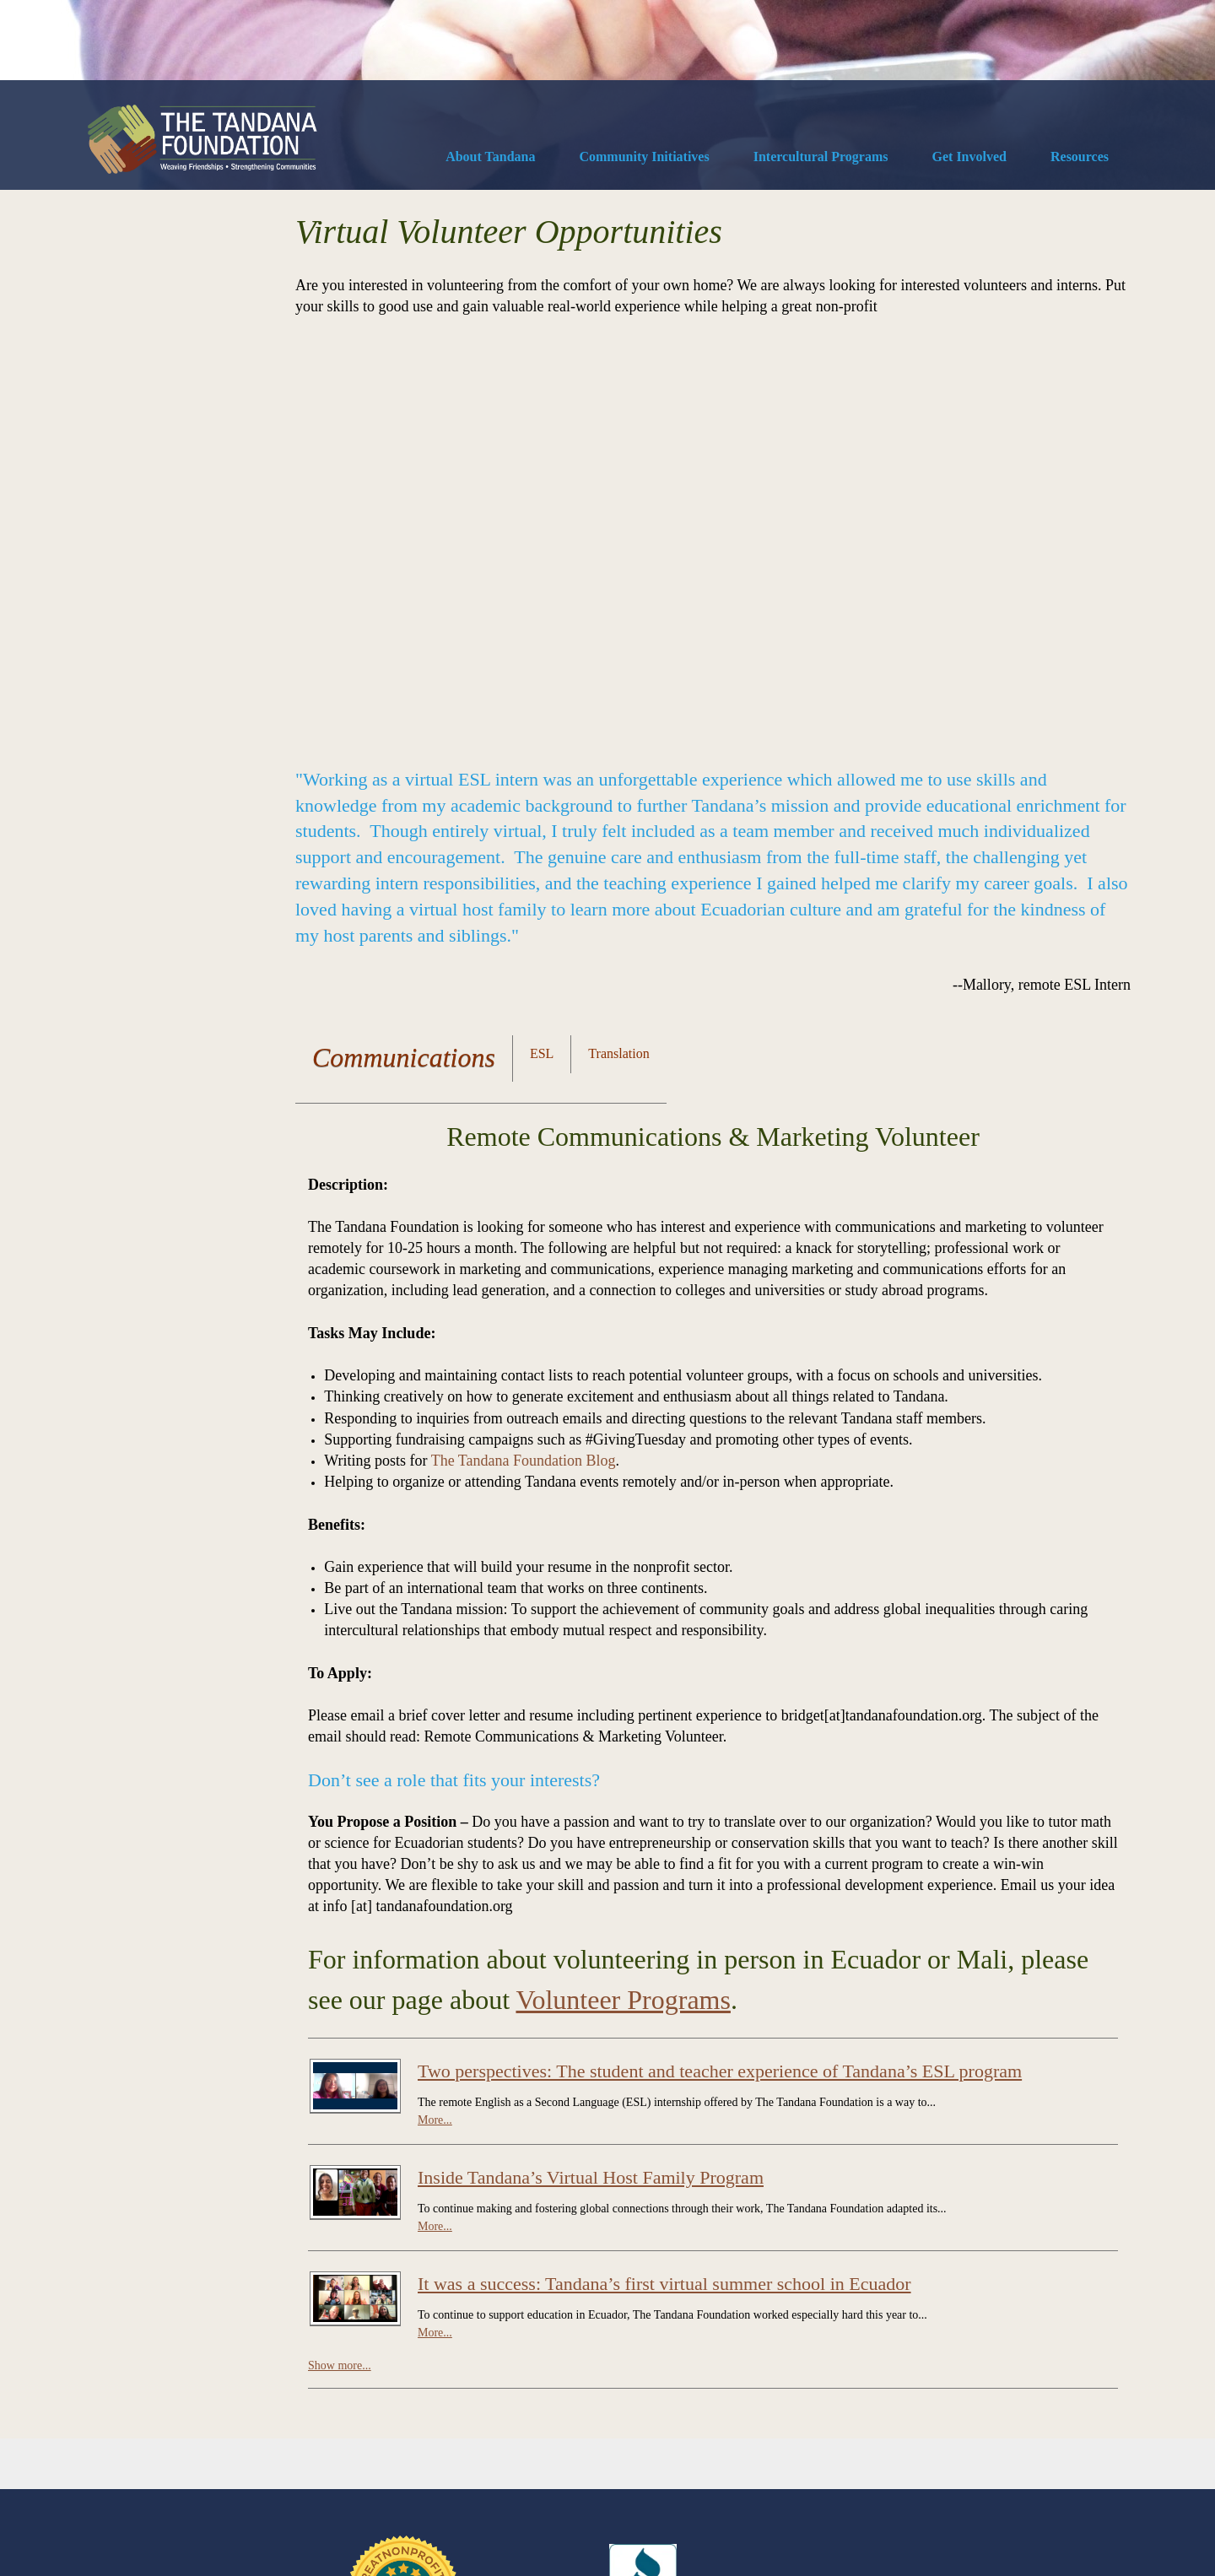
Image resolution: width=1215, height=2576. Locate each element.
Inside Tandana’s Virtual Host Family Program (591, 1786)
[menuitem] (490, 159)
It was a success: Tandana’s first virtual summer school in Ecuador (664, 1893)
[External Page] (643, 2265)
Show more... (339, 1974)
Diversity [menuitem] (227, 2475)
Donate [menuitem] (101, 2475)
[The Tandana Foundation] (202, 139)
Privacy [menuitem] (284, 2475)
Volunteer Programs (623, 1609)
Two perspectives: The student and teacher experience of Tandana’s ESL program (720, 1680)
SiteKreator (164, 2525)
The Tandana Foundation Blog (523, 1069)
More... (435, 1729)
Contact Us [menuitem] (161, 2475)
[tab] (404, 670)
